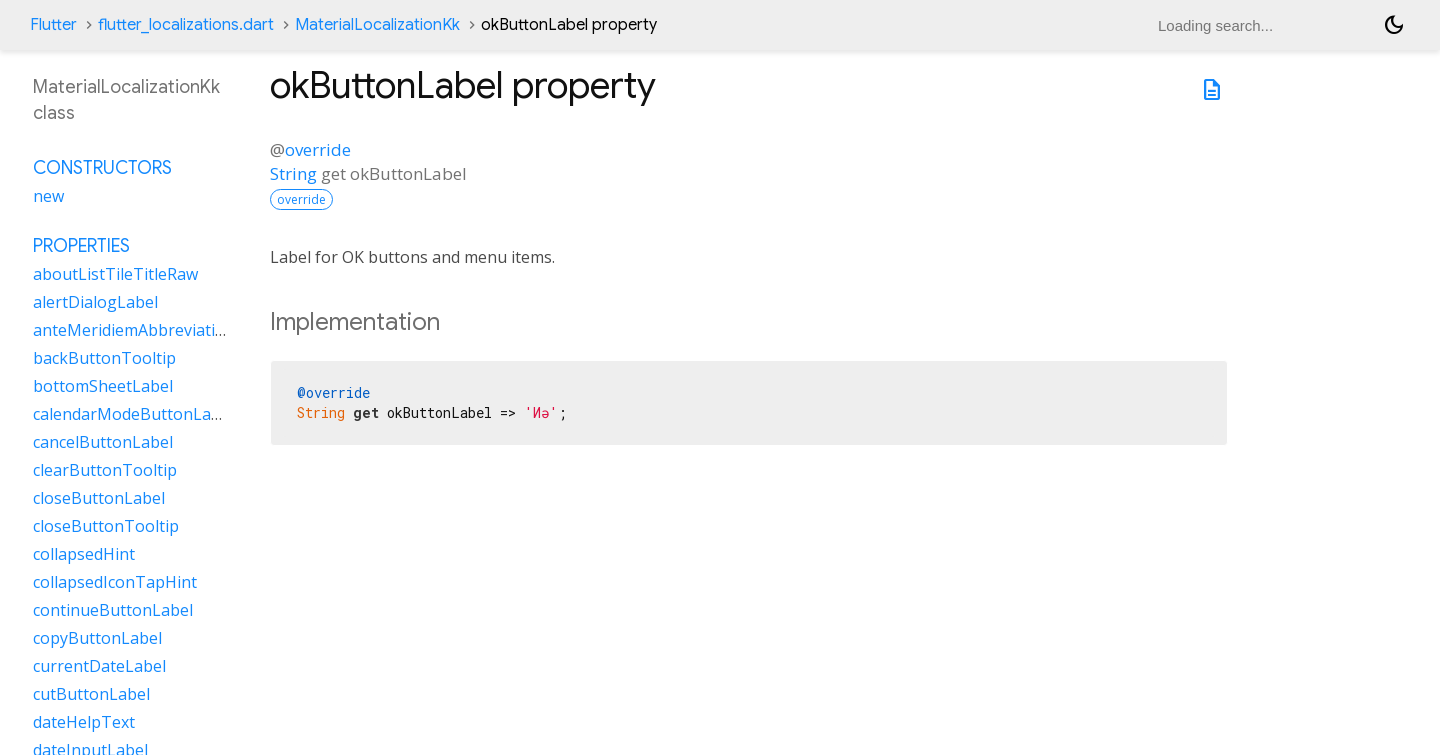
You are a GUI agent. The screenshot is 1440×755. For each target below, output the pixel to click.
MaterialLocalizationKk (377, 25)
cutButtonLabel (91, 694)
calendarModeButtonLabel (133, 414)
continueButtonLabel (113, 610)
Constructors (102, 168)
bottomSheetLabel (103, 386)
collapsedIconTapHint (115, 582)
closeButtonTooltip (106, 526)
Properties (81, 246)
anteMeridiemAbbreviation (134, 330)
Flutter (53, 25)
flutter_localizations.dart (186, 25)
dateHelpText (84, 722)
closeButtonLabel (99, 498)
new (48, 196)
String (293, 173)
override (318, 149)
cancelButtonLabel (103, 442)
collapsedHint (84, 554)
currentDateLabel (99, 666)
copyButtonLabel (97, 638)
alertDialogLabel (95, 302)
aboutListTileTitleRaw (115, 274)
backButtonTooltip (104, 358)
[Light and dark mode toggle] (1394, 25)
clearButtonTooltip (105, 470)
